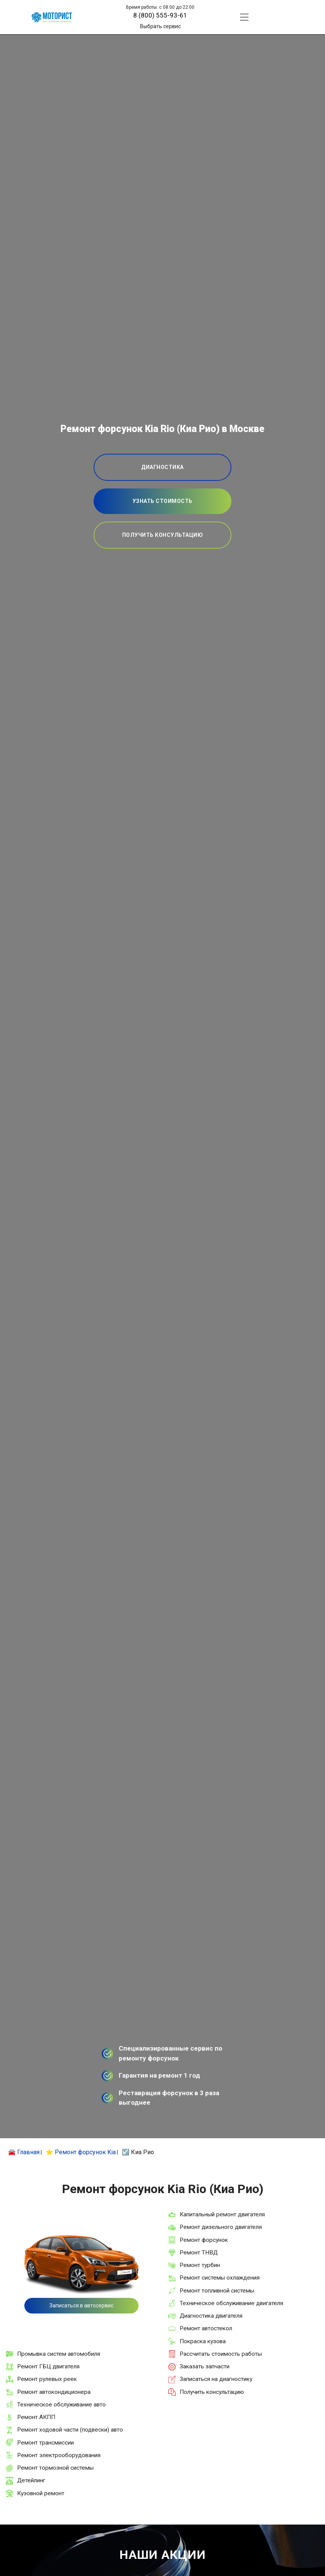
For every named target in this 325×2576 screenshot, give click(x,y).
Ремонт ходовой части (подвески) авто (70, 2429)
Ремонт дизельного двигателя (221, 2227)
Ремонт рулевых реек (47, 2379)
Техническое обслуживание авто (61, 2404)
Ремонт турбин (200, 2265)
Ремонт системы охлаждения (220, 2277)
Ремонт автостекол (206, 2328)
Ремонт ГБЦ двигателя (48, 2366)
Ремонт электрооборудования (58, 2455)
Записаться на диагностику (216, 2379)
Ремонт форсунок (204, 2240)
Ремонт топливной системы (217, 2290)
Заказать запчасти (204, 2366)
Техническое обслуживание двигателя (231, 2303)
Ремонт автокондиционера (54, 2392)
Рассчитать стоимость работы (221, 2353)
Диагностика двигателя (211, 2315)
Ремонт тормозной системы (55, 2467)
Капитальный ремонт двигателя (222, 2214)
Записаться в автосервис (81, 2305)
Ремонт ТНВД (199, 2252)
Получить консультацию (212, 2392)
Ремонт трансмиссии (45, 2442)
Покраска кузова (203, 2341)
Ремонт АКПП (36, 2417)
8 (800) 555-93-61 (160, 15)
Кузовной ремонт (40, 2493)
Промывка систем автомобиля (58, 2353)
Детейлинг (31, 2480)
